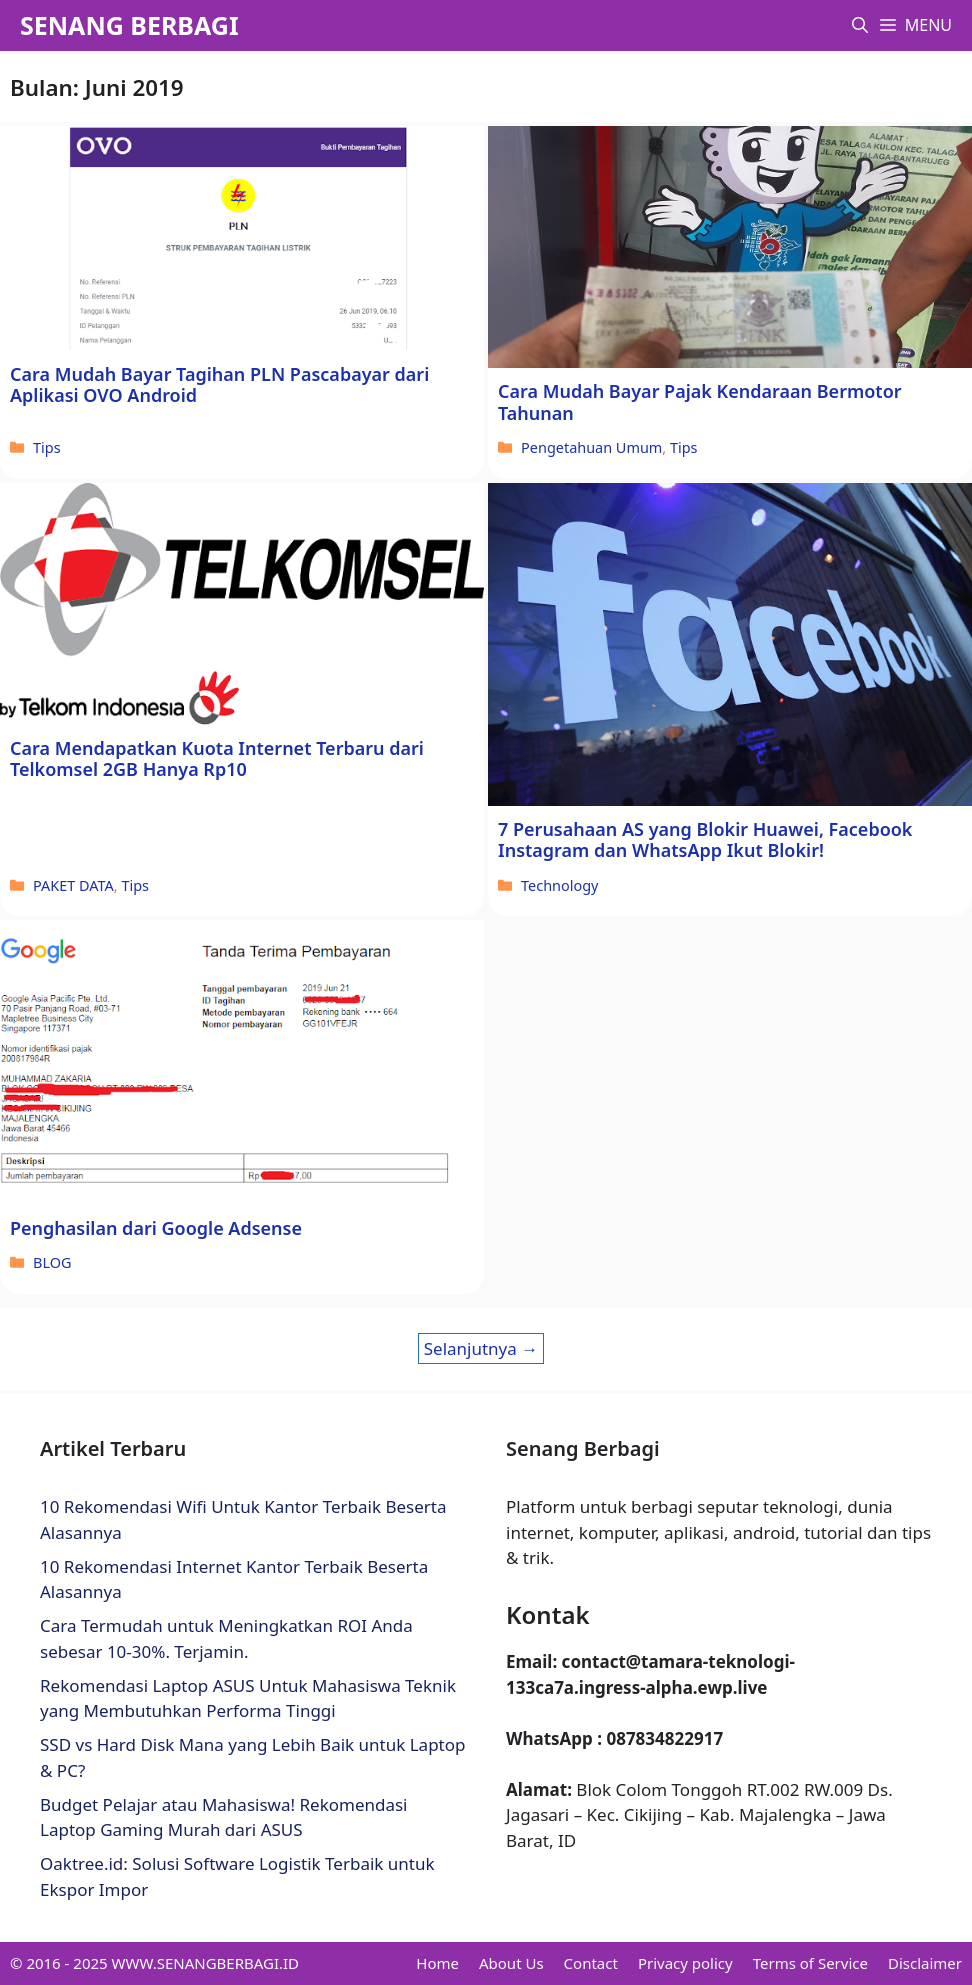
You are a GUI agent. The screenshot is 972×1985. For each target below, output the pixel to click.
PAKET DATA (73, 885)
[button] (860, 25)
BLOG (52, 1262)
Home (437, 1963)
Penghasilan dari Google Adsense (156, 1228)
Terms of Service (810, 1963)
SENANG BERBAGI (129, 25)
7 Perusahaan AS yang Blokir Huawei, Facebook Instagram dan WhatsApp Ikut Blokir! (705, 840)
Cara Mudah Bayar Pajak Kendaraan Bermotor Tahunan (700, 402)
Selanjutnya (481, 1348)
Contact (591, 1963)
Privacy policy (685, 1963)
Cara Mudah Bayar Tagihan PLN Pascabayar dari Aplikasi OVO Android (219, 385)
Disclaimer (925, 1963)
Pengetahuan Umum (591, 447)
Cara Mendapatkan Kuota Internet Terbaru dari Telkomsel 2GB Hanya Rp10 (217, 759)
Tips (47, 447)
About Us (511, 1963)
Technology (559, 885)
